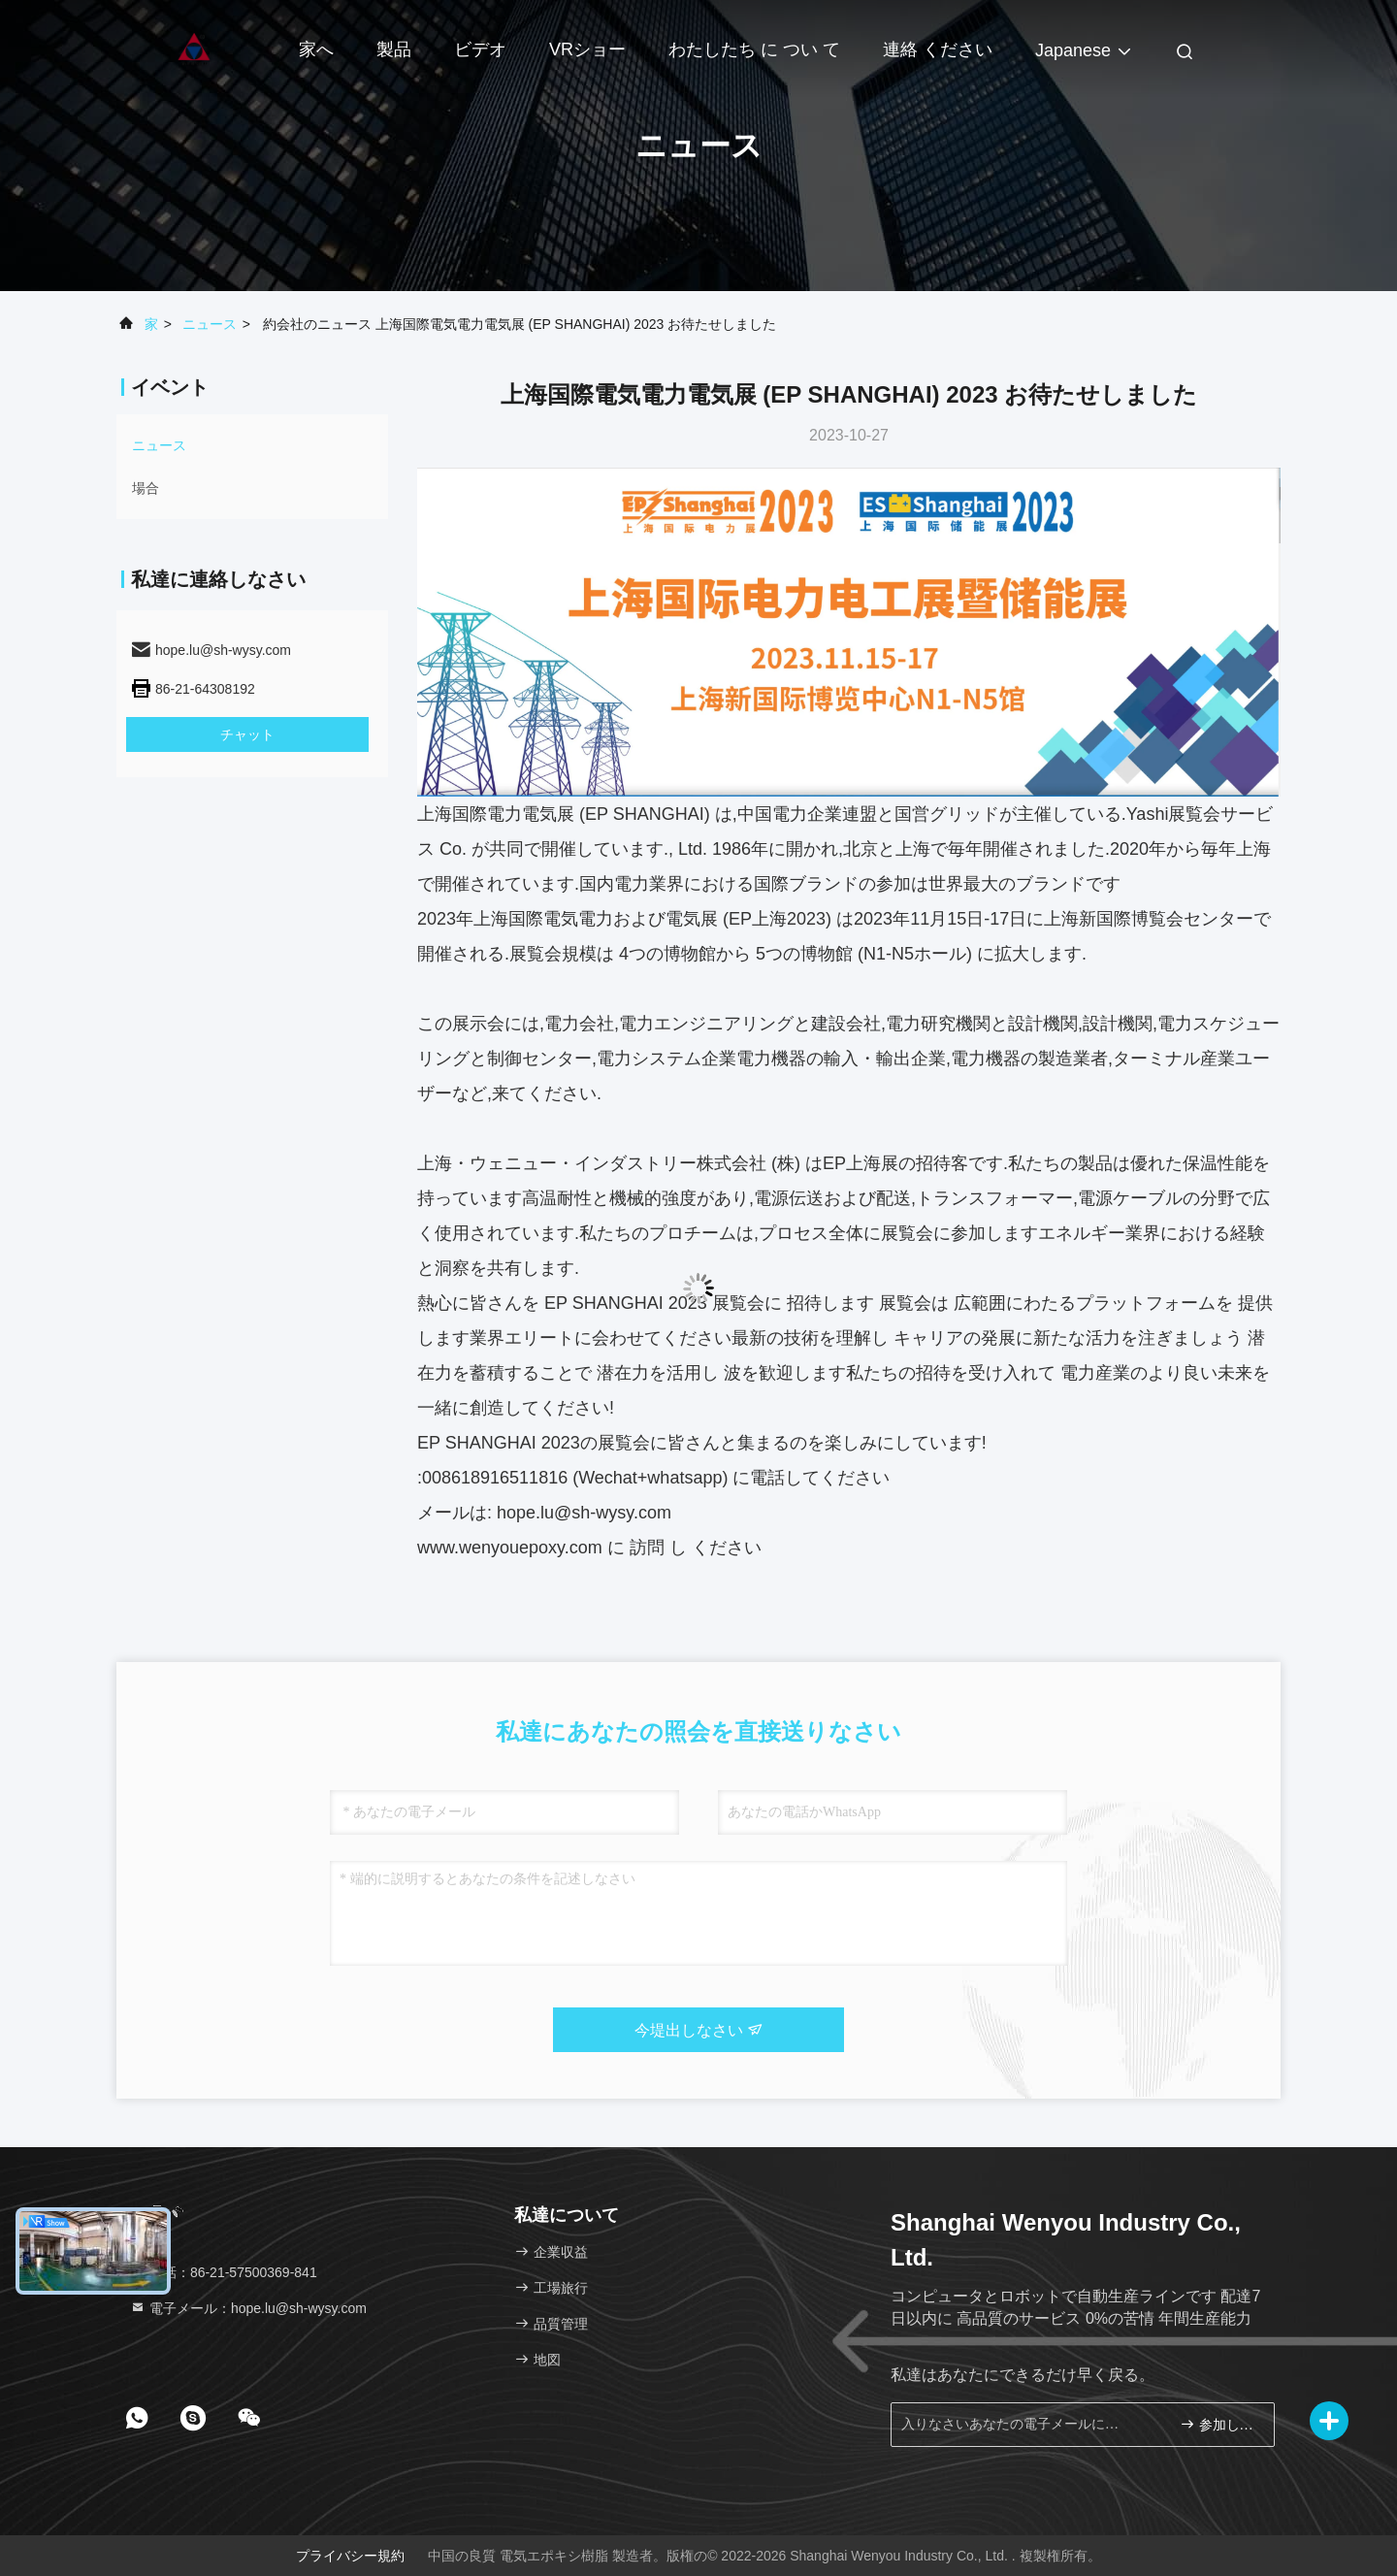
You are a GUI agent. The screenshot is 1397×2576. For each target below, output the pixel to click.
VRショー (587, 49)
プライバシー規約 (350, 2555)
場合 (145, 488)
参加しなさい (1219, 2424)
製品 (393, 49)
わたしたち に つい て (754, 49)
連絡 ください (937, 49)
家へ (316, 49)
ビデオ (480, 49)
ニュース (209, 324)
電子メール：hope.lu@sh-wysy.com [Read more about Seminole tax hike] (248, 2308)
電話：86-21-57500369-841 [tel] (223, 2272)
